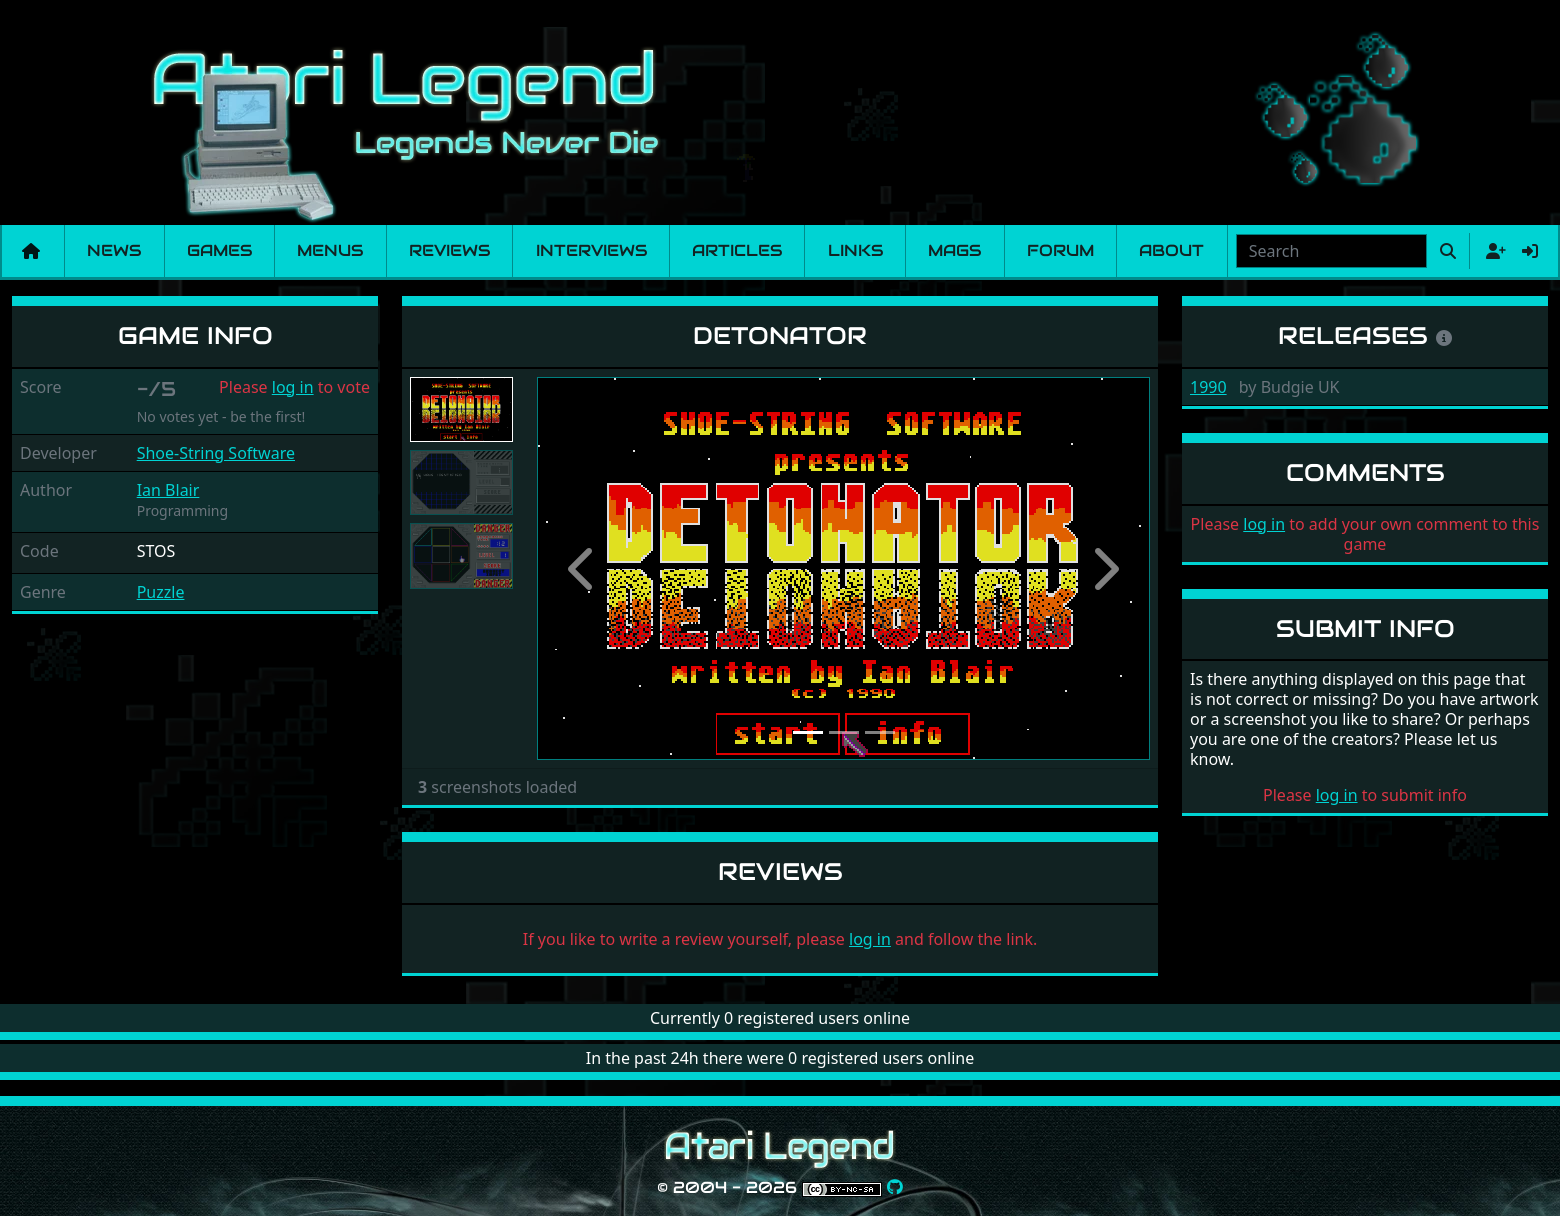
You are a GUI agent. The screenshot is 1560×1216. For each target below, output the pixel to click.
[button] (583, 569)
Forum (1060, 250)
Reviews (449, 250)
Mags (954, 250)
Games (219, 250)
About (1171, 250)
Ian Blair (168, 490)
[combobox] (1331, 251)
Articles (737, 250)
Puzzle (161, 592)
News (114, 250)
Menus (330, 250)
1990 (1208, 387)
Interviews (591, 250)
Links (855, 250)
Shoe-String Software (216, 453)
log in (293, 387)
